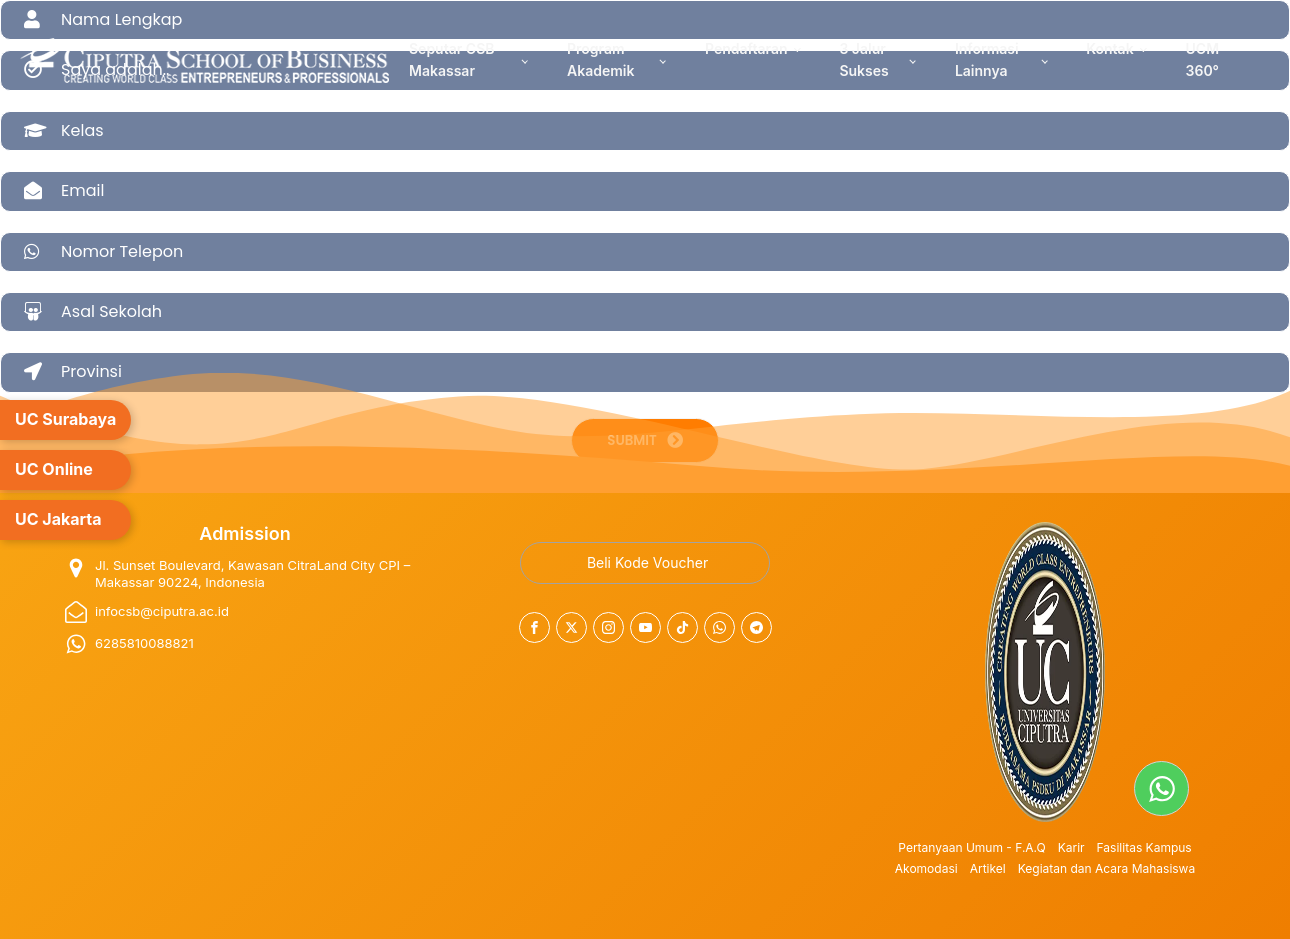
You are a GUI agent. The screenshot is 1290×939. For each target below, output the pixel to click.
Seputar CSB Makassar (451, 59)
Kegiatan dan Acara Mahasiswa (1107, 868)
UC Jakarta (58, 519)
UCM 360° (1203, 59)
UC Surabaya (65, 419)
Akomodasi (926, 868)
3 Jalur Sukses (863, 59)
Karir (1071, 847)
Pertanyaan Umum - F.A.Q (971, 847)
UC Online (54, 469)
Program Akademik (600, 59)
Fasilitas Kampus (1144, 847)
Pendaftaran (746, 48)
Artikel (988, 868)
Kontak (1109, 48)
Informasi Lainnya (987, 59)
